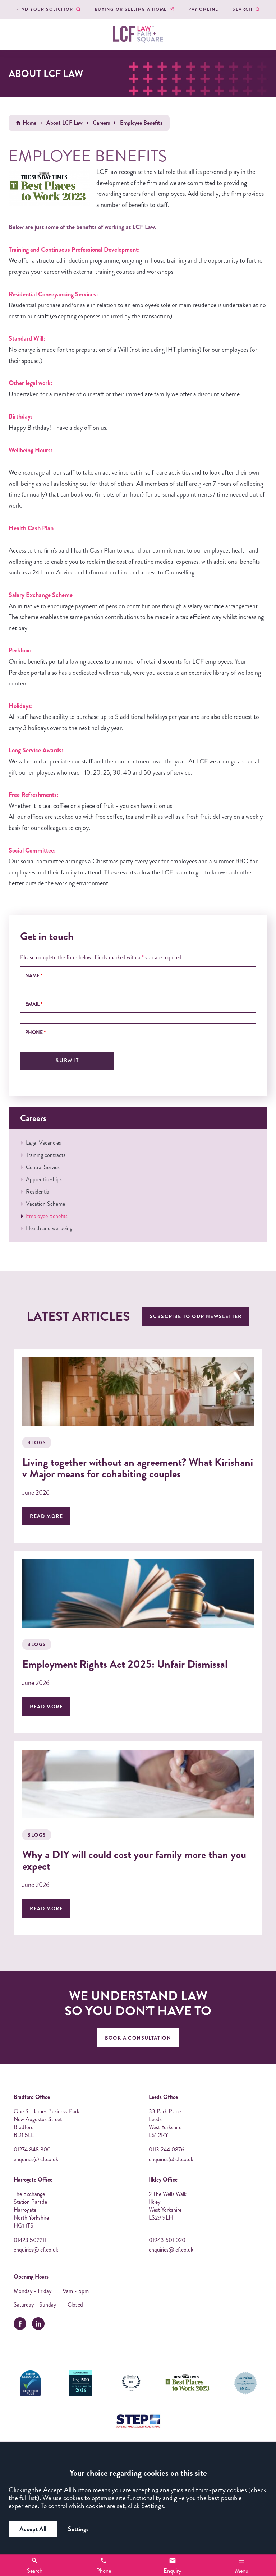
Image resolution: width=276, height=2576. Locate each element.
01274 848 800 (32, 2149)
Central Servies (43, 1167)
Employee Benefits (47, 1216)
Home (29, 123)
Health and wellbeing (49, 1228)
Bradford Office (32, 2097)
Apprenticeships (44, 1179)
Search (242, 9)
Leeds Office (163, 2097)
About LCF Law (64, 123)
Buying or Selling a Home (131, 9)
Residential (38, 1192)
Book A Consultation (138, 2037)
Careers (101, 123)
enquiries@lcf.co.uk (36, 2159)
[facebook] (20, 2323)
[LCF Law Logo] (138, 34)
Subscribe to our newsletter (196, 1316)
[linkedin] (38, 2323)
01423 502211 (30, 2240)
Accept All (32, 2529)
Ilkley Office (163, 2180)
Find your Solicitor (44, 9)
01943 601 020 (167, 2240)
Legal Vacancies (43, 1143)
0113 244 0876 (166, 2149)
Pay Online (203, 9)
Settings (78, 2529)
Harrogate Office (33, 2180)
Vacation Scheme (45, 1204)
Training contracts (45, 1155)
